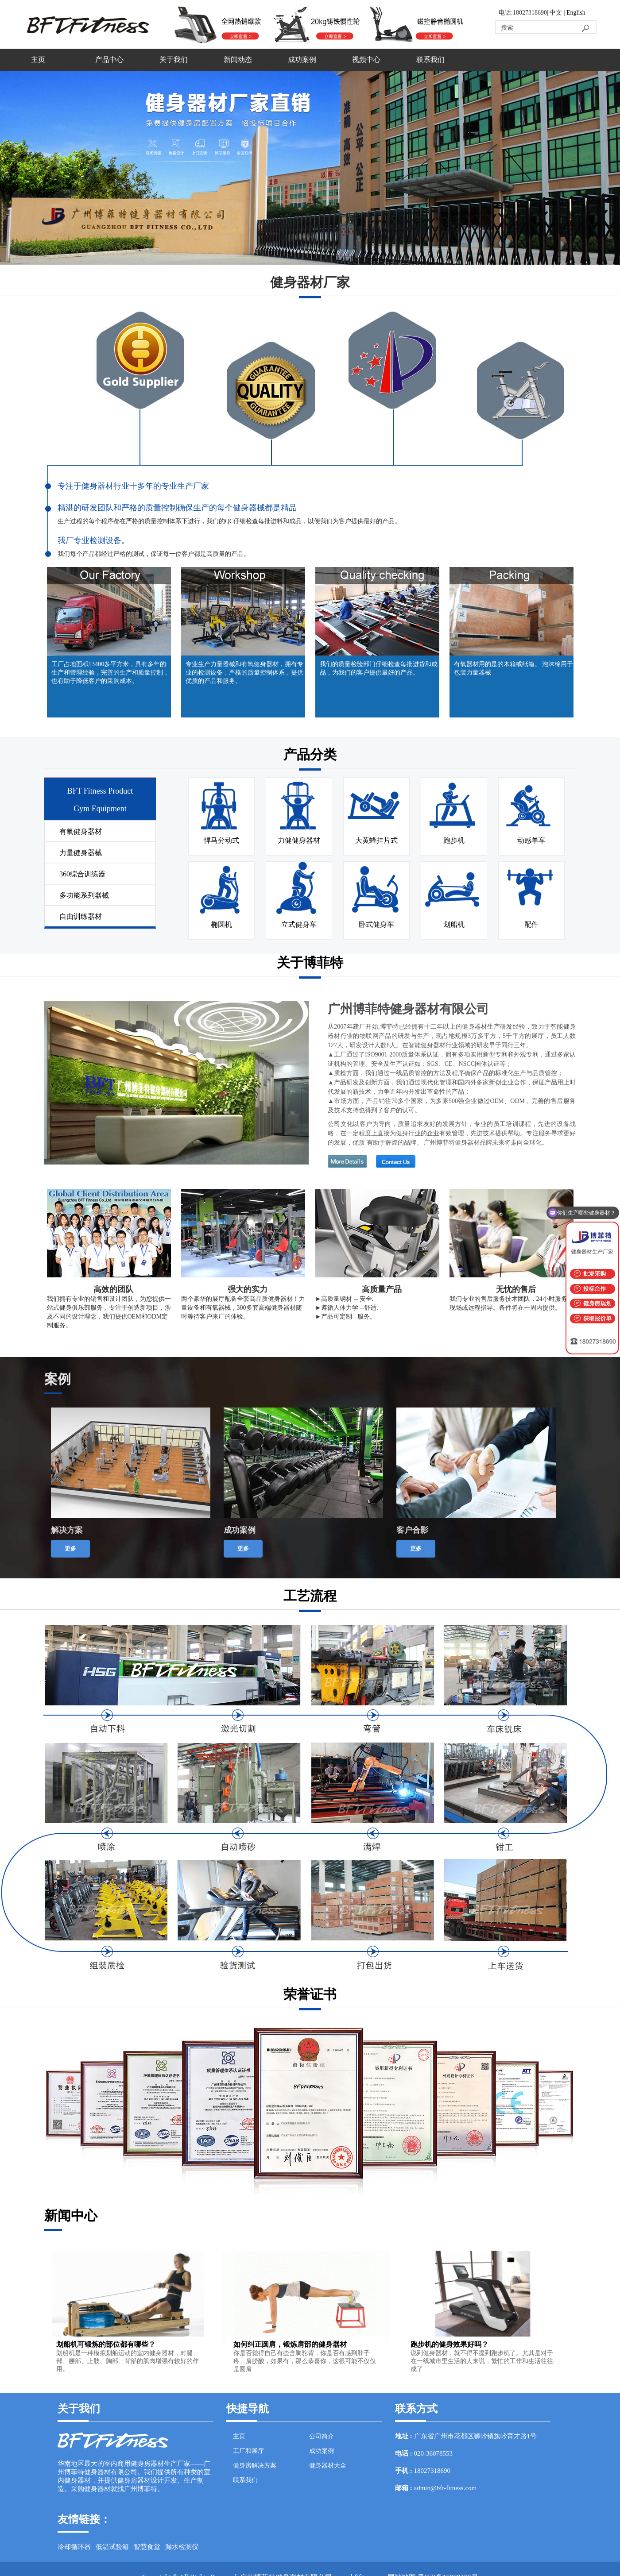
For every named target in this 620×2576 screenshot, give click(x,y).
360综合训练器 (82, 874)
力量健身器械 (80, 852)
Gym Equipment (100, 808)
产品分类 (310, 754)
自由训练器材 (80, 916)
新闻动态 (238, 59)
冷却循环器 (74, 2546)
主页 (38, 59)
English (575, 12)
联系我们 (430, 59)
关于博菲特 (310, 962)
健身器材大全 (327, 2465)
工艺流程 (310, 1596)
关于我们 (173, 59)
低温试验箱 (112, 2546)
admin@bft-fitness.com (445, 2487)
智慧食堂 (147, 2546)
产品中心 (109, 59)
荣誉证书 (310, 1994)
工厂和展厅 (248, 2451)
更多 (70, 1548)
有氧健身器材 (80, 831)
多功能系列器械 (84, 895)
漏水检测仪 (181, 2546)
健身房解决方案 (254, 2465)
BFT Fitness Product (100, 791)
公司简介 (321, 2436)
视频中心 (366, 59)
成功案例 (302, 59)
